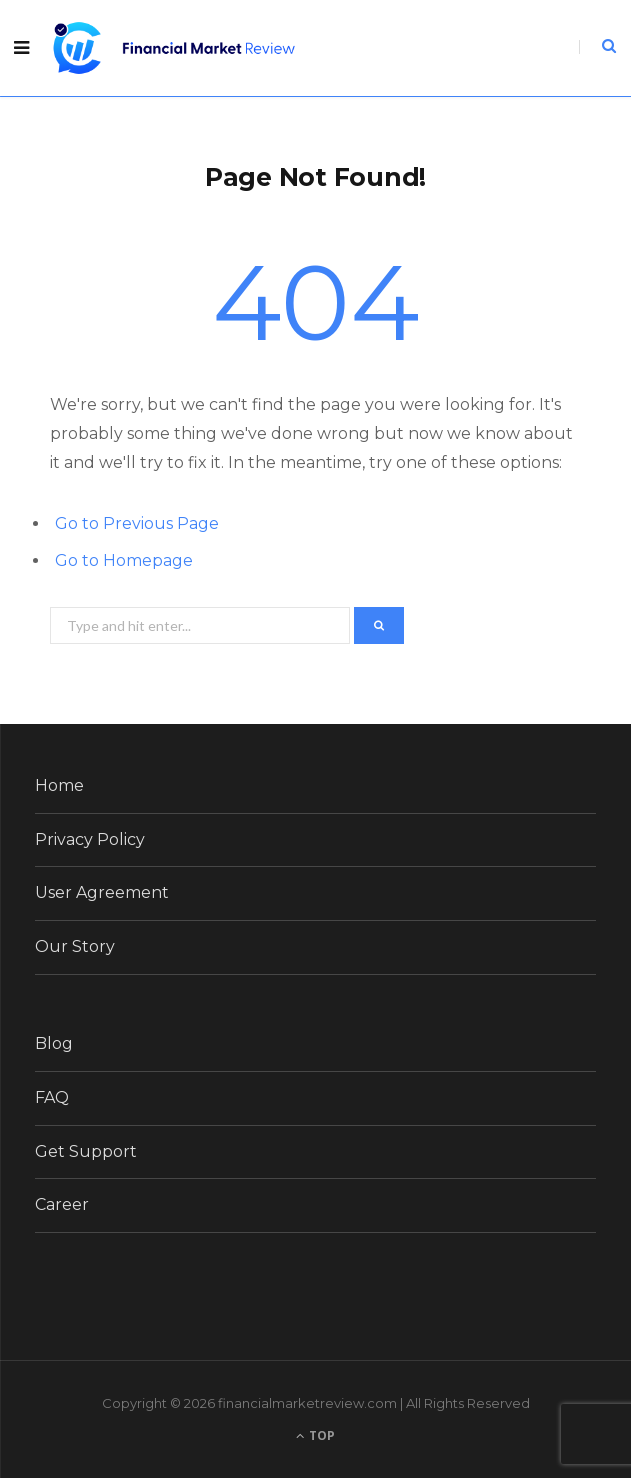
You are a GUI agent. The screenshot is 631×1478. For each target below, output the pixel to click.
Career (62, 1204)
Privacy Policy (90, 839)
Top (315, 1435)
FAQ (52, 1097)
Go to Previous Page (137, 523)
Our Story (75, 946)
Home (59, 785)
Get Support (86, 1151)
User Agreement (102, 892)
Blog (54, 1043)
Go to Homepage (124, 560)
